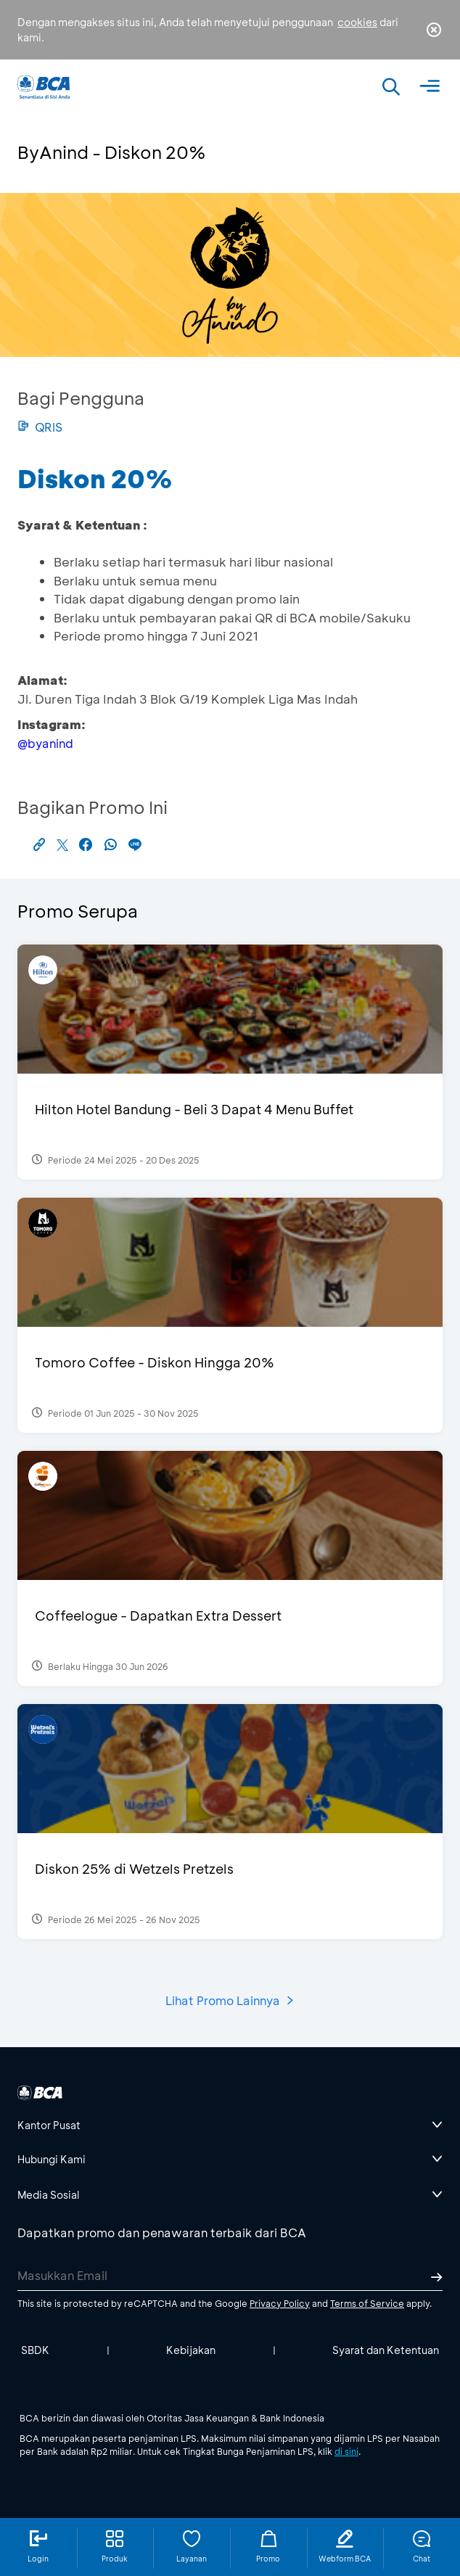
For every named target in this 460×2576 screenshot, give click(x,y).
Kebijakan (190, 2350)
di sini (346, 2451)
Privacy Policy (280, 2303)
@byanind (45, 743)
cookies (357, 22)
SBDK (35, 2350)
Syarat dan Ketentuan (385, 2350)
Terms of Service (367, 2303)
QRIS (39, 427)
